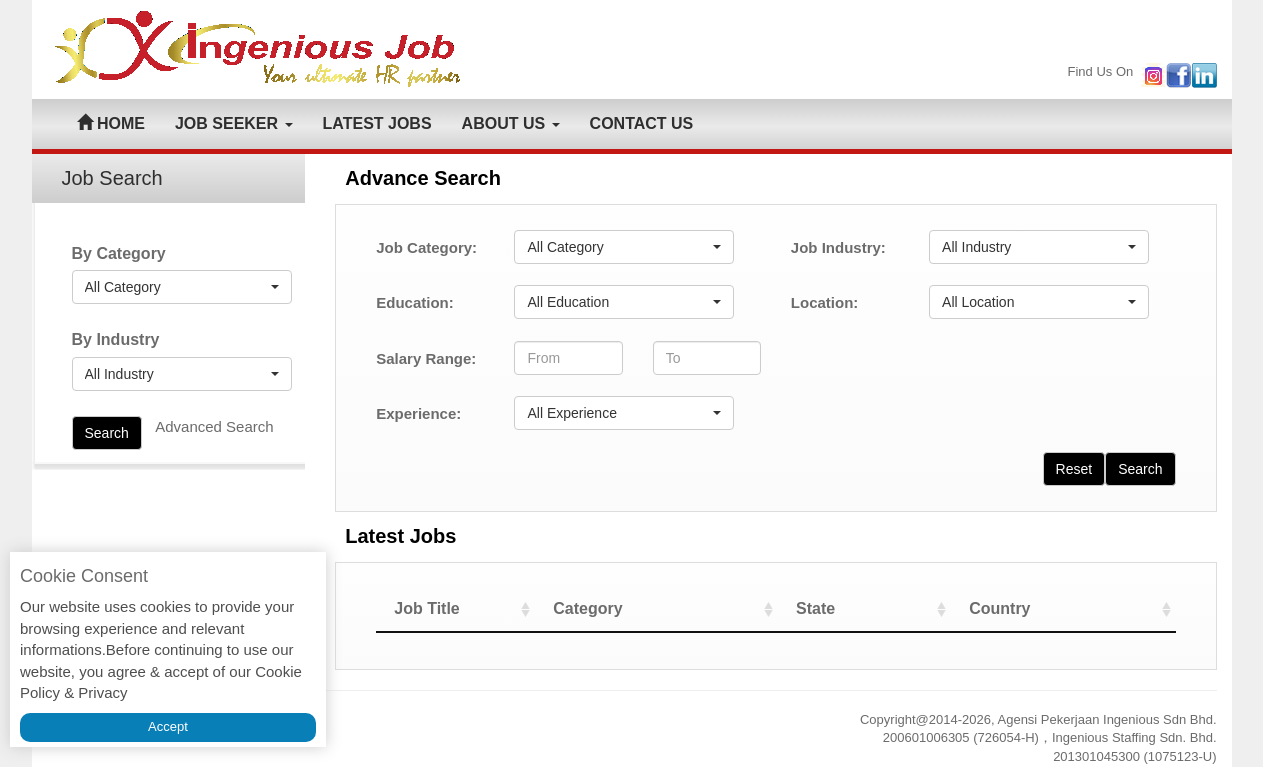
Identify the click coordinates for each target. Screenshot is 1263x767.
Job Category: (426, 247)
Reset (1074, 469)
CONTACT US (642, 123)
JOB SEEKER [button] (234, 123)
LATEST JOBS (377, 123)
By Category (119, 253)
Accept (168, 726)
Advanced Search (214, 426)
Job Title (427, 608)
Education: (415, 302)
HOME (111, 123)
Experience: (418, 413)
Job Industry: (838, 247)
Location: (825, 302)
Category (642, 608)
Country (1018, 608)
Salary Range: (426, 358)
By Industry (116, 339)
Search (107, 433)
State (849, 608)
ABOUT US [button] (511, 123)
